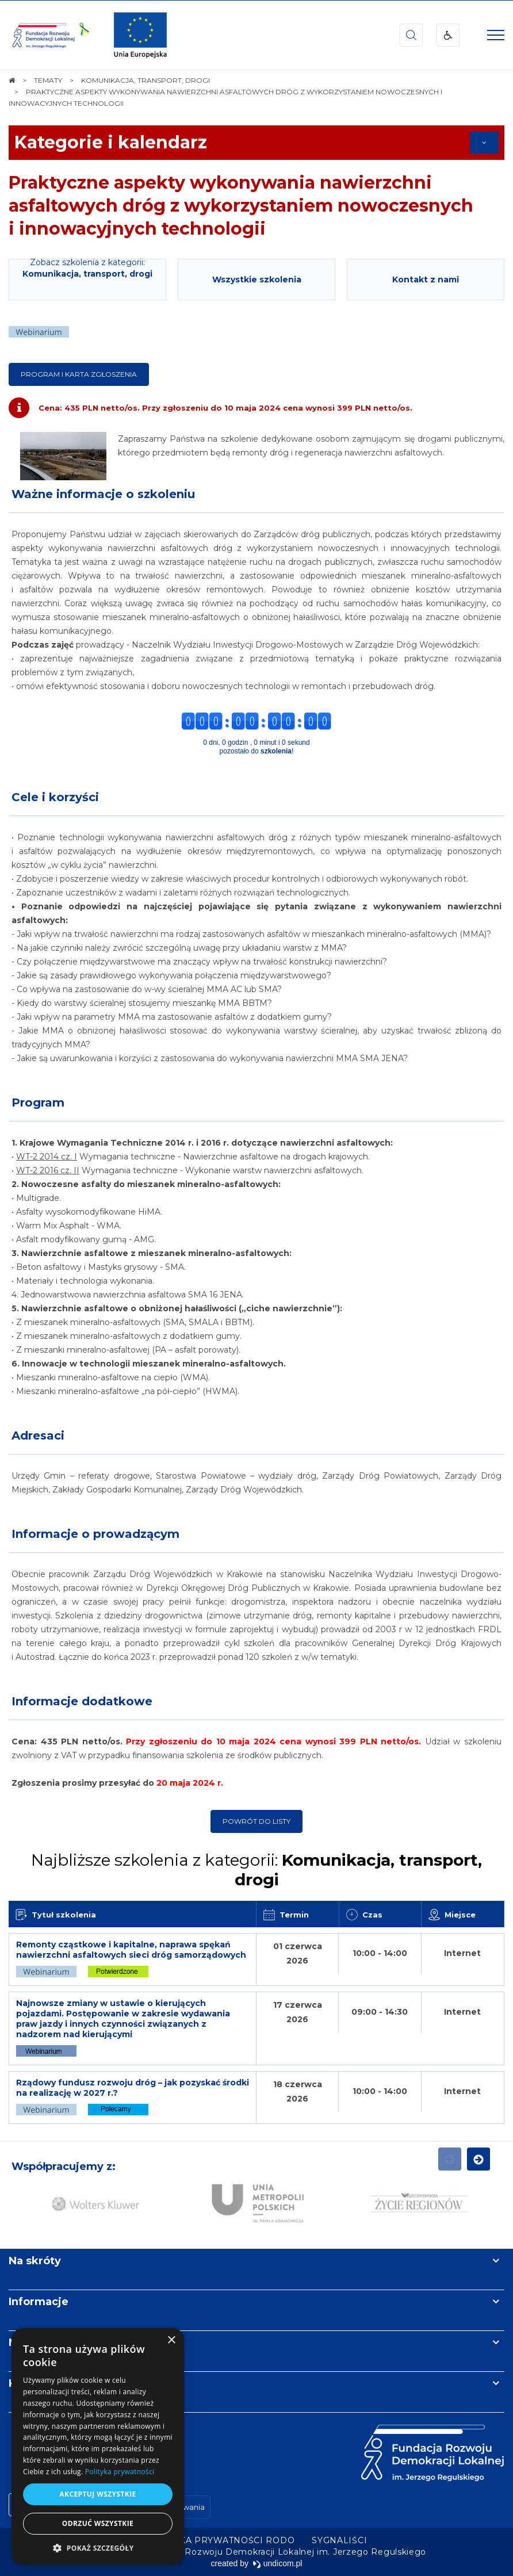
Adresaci (38, 1435)
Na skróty (35, 2261)
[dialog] (98, 2446)
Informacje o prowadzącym (95, 1534)
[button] (98, 2547)
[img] (140, 35)
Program (38, 1102)
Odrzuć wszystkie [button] (97, 2523)
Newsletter (39, 2342)
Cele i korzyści (55, 797)
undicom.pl (277, 2563)
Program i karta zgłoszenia (79, 374)
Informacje (38, 2301)
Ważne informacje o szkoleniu (103, 494)
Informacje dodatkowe (82, 1701)
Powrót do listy (256, 1821)
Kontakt (30, 2383)
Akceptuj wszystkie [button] (97, 2494)
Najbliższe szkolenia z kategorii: (256, 1869)
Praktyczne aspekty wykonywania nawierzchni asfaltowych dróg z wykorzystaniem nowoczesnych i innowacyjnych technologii (241, 205)
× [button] (171, 2340)
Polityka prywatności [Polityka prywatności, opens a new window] (119, 2472)
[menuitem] (220, 2540)
